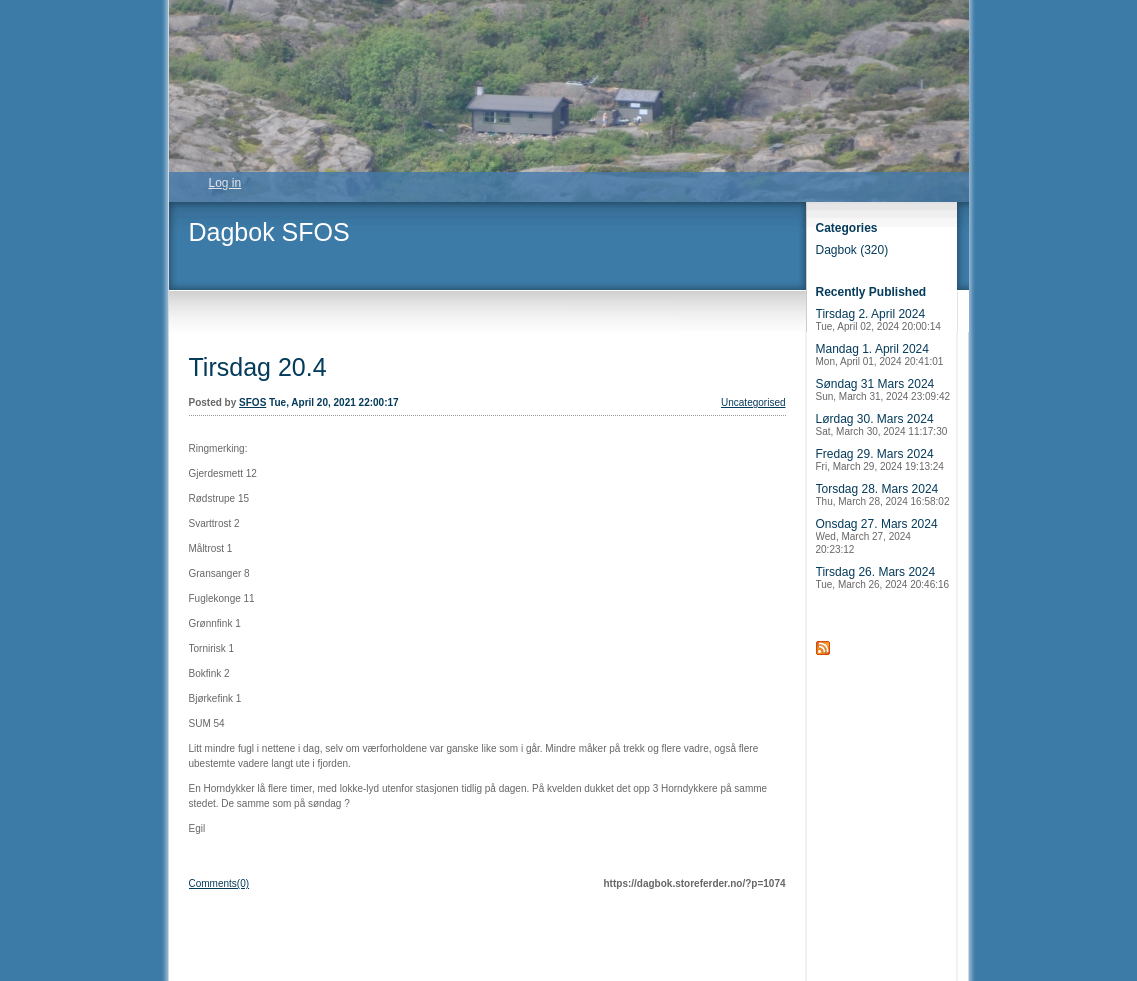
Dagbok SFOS (269, 232)
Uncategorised (753, 402)
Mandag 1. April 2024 (880, 354)
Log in (225, 183)
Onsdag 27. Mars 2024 (877, 536)
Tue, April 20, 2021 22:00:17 (334, 402)
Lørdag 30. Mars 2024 (882, 424)
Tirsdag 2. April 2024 (878, 319)
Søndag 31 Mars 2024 (883, 389)
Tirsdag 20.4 (258, 367)
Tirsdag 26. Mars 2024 (883, 577)
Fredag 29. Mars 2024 (880, 459)
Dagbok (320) (852, 250)
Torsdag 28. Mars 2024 (883, 494)
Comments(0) (219, 883)
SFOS (252, 402)
